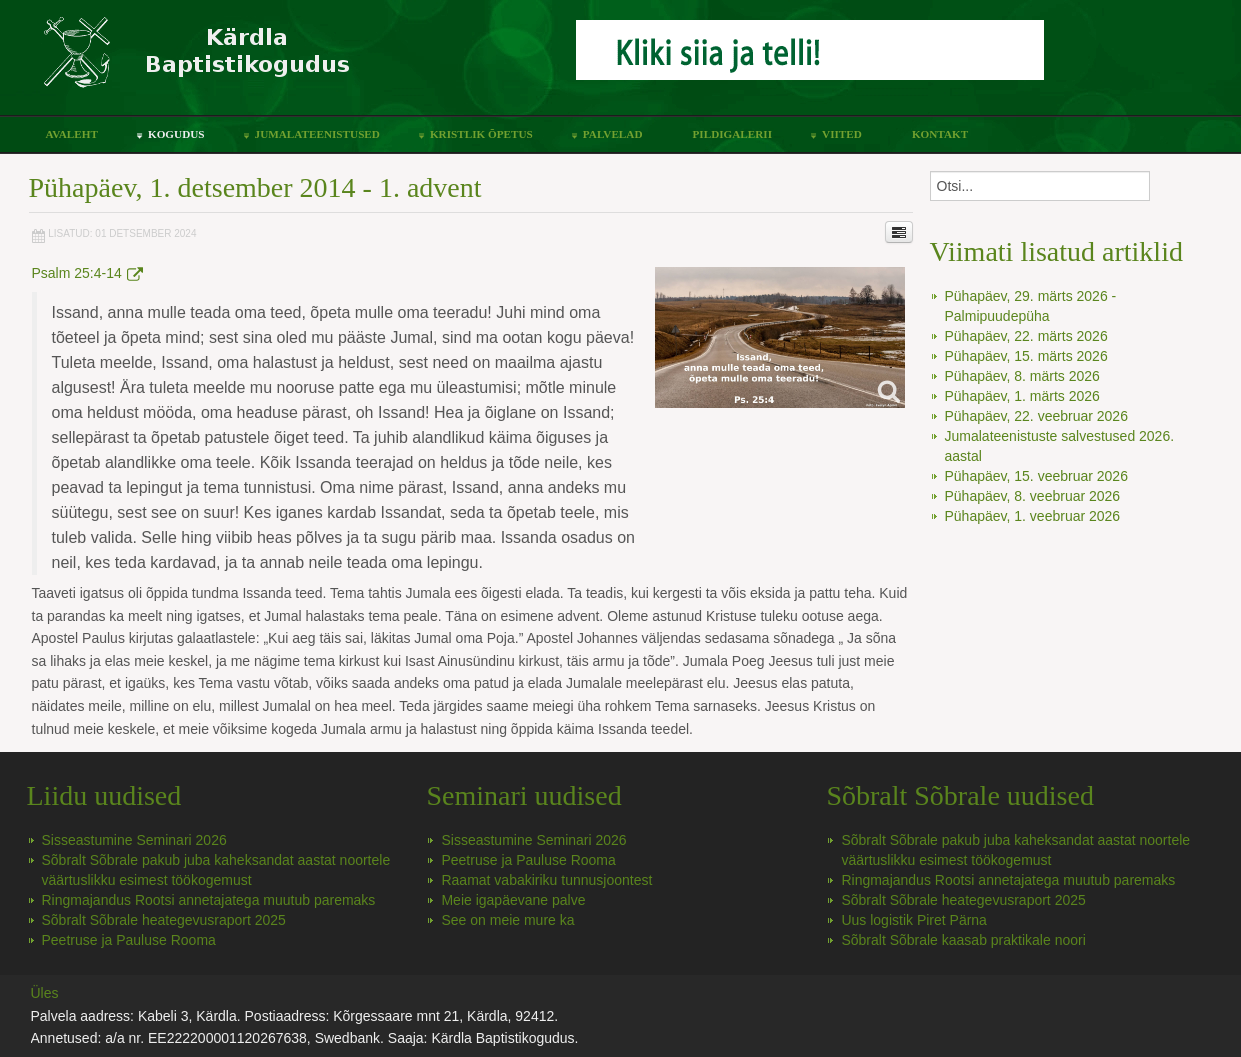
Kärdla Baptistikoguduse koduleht (296, 62)
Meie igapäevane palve (513, 900)
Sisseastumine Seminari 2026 (134, 840)
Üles (45, 993)
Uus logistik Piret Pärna (914, 920)
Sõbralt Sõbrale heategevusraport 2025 (164, 920)
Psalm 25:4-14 (87, 273)
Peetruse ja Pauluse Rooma (129, 940)
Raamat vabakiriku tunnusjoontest (546, 880)
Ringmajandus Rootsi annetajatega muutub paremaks (209, 900)
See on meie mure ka (507, 920)
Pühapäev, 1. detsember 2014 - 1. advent (255, 187)
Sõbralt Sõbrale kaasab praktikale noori (963, 940)
